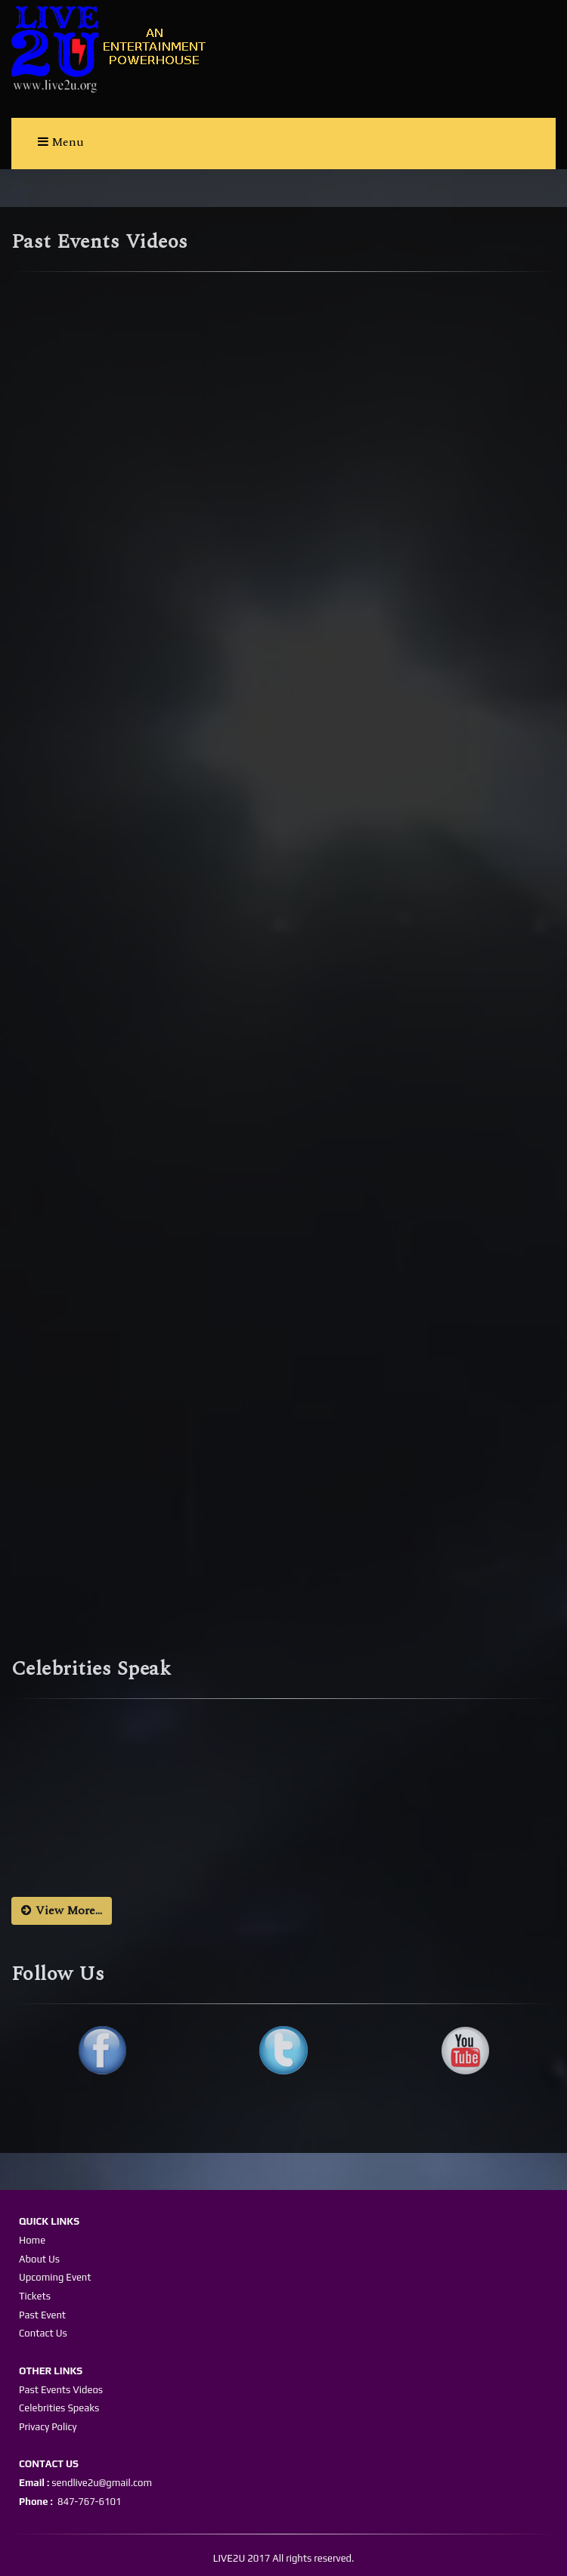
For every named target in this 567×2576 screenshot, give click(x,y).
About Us (39, 2259)
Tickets (35, 2296)
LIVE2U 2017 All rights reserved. (284, 2558)
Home (32, 2240)
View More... (61, 1910)
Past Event (42, 2315)
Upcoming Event (55, 2277)
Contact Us (43, 2333)
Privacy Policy (47, 2426)
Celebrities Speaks (59, 2408)
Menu (61, 142)
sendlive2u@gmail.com (100, 2482)
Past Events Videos (61, 2389)
